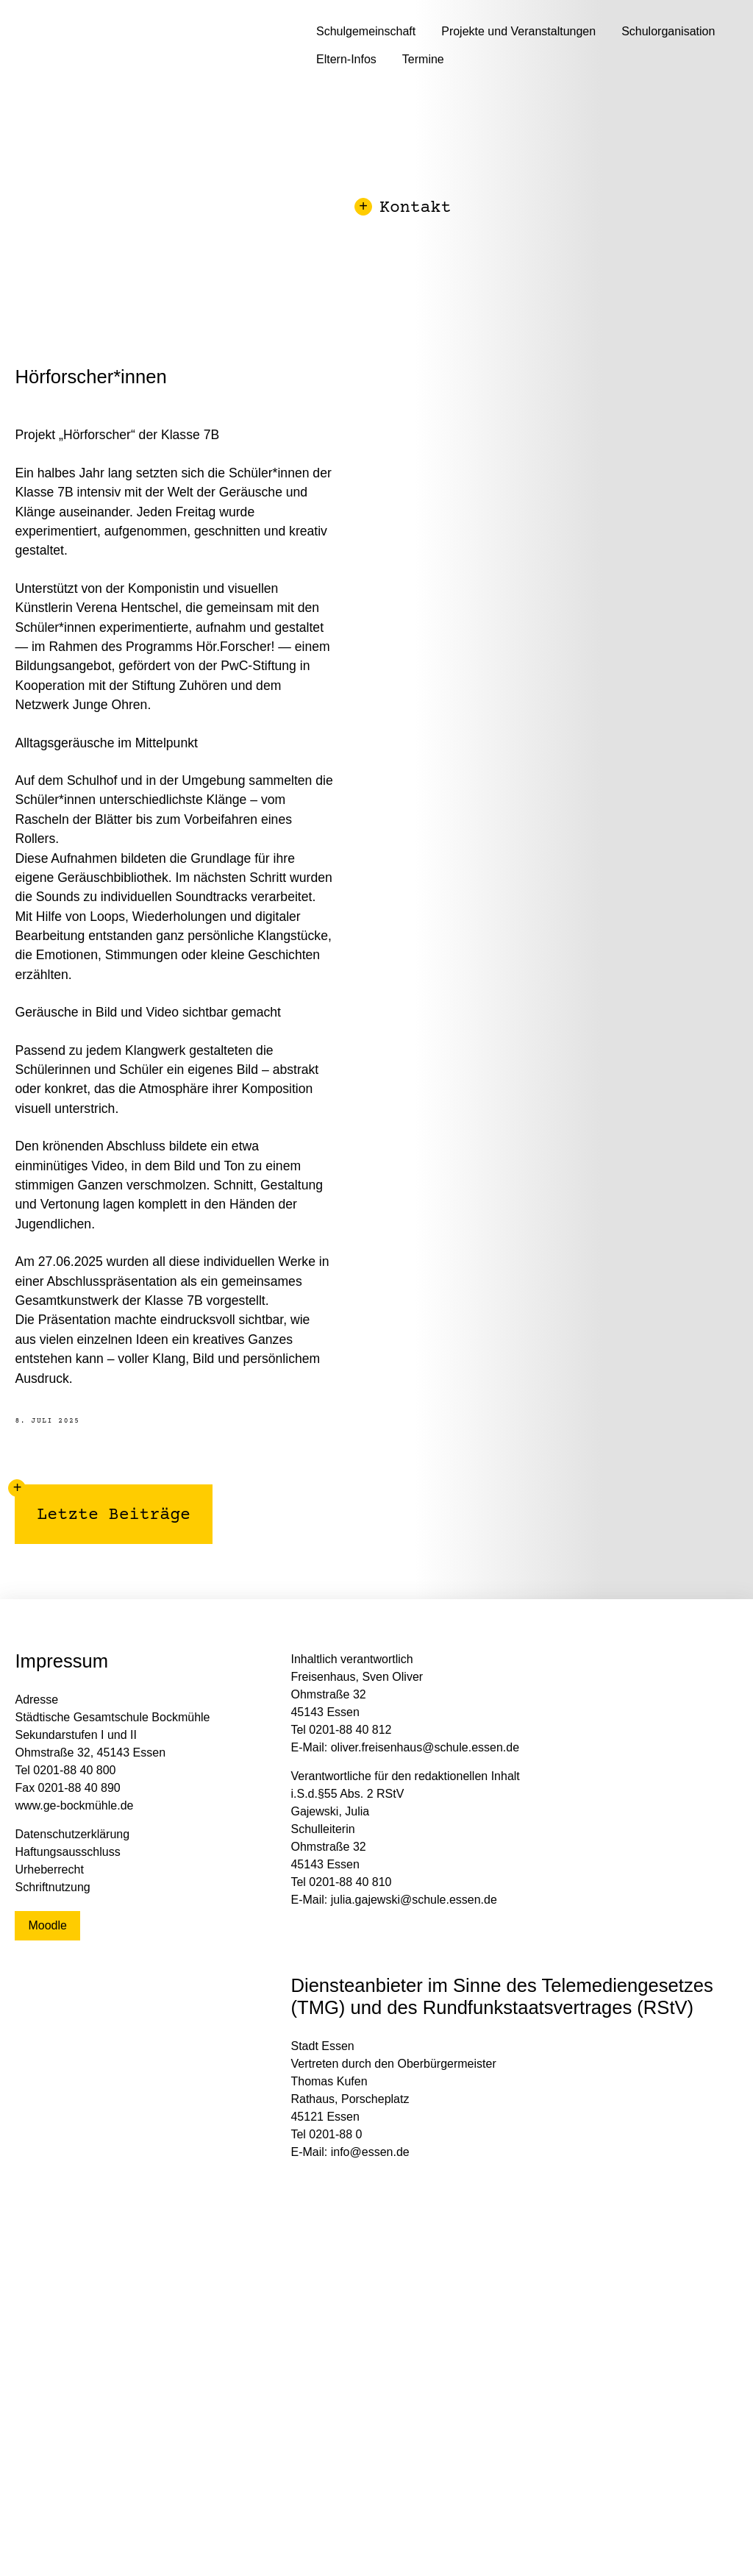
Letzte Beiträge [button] (102, 1504)
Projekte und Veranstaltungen (518, 31)
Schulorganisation (668, 31)
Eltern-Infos (346, 59)
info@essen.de (370, 2152)
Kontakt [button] (404, 208)
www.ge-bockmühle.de (74, 1805)
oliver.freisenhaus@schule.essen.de (425, 1747)
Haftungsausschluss (67, 1852)
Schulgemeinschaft (365, 31)
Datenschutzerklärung (72, 1834)
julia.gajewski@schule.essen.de (414, 1899)
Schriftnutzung (52, 1887)
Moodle (47, 1925)
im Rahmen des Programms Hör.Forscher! (153, 646)
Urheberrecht (49, 1869)
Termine (423, 59)
